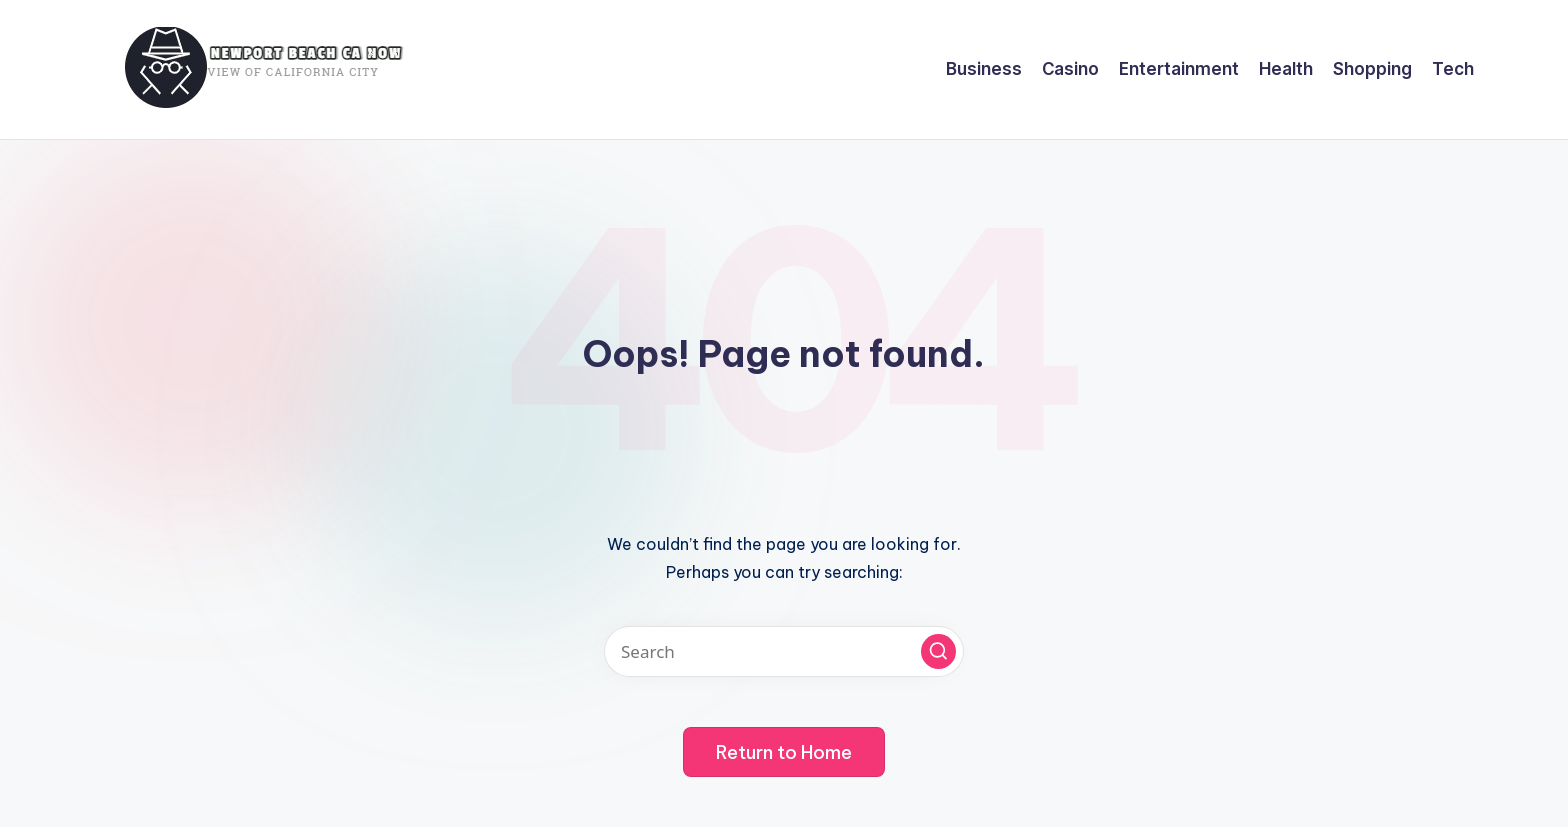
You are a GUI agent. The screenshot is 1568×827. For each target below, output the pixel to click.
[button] (938, 651)
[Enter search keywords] (784, 651)
